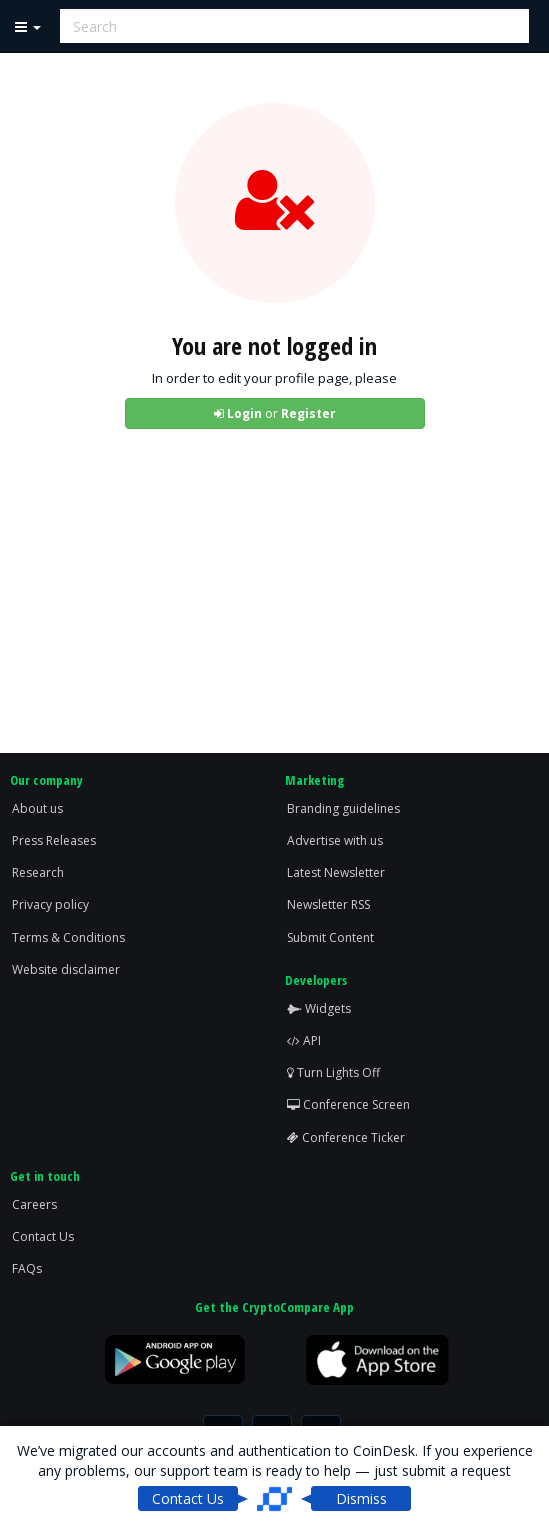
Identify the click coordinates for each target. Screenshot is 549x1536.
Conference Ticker (346, 1137)
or (275, 413)
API (304, 1040)
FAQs (27, 1268)
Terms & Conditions (68, 937)
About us (37, 808)
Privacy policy (50, 904)
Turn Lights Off (333, 1072)
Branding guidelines (343, 808)
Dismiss (361, 1498)
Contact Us (43, 1236)
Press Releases (54, 840)
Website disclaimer (66, 969)
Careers (34, 1204)
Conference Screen (348, 1104)
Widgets (319, 1008)
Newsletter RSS (328, 904)
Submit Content (330, 937)
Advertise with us (335, 840)
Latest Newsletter (336, 872)
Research (38, 872)
